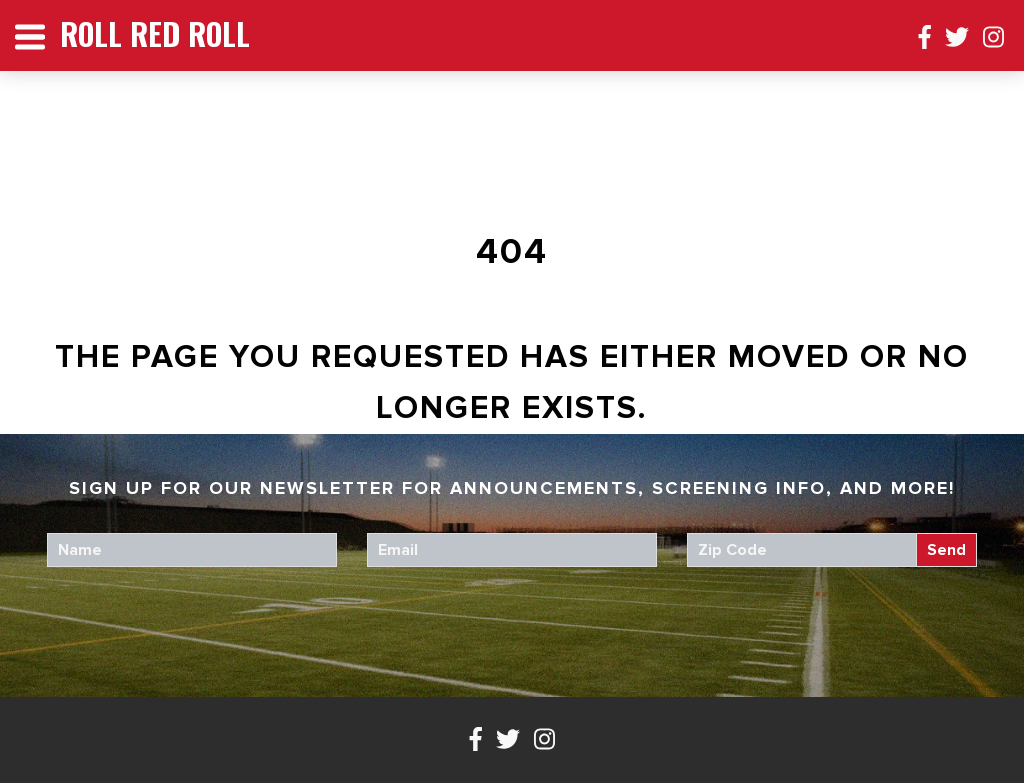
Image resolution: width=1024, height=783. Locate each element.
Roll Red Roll (155, 33)
